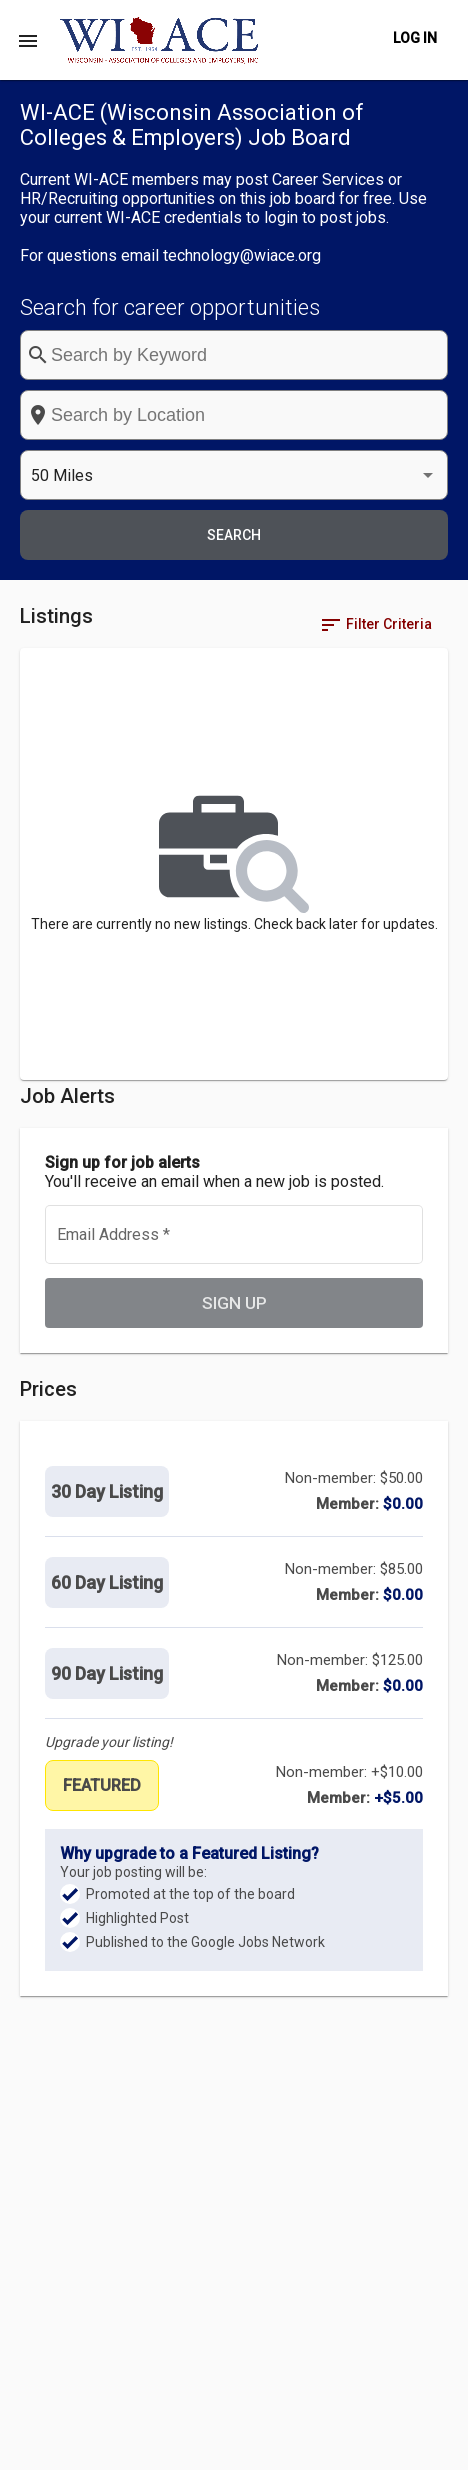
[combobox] (234, 415)
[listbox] (234, 475)
